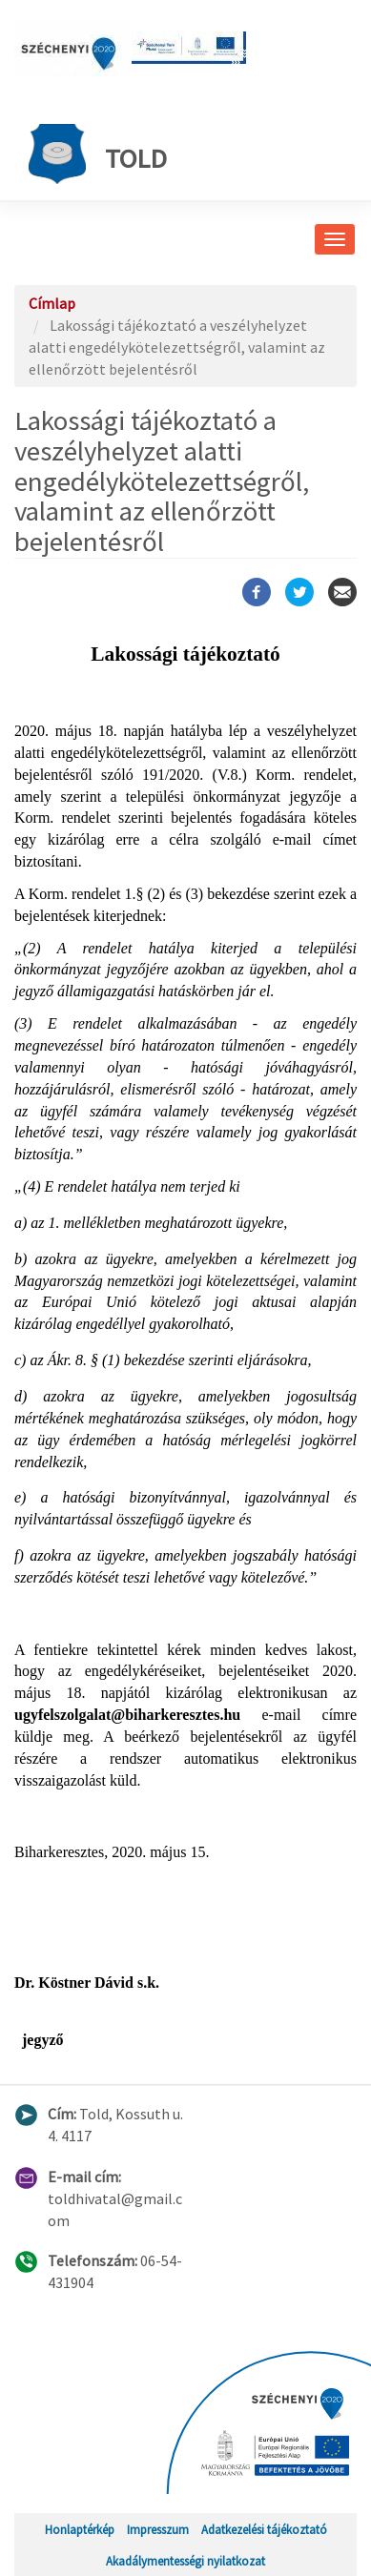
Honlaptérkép (79, 2529)
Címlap (52, 303)
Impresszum (158, 2529)
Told (98, 154)
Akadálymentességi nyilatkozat (185, 2560)
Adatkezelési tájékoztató (264, 2529)
